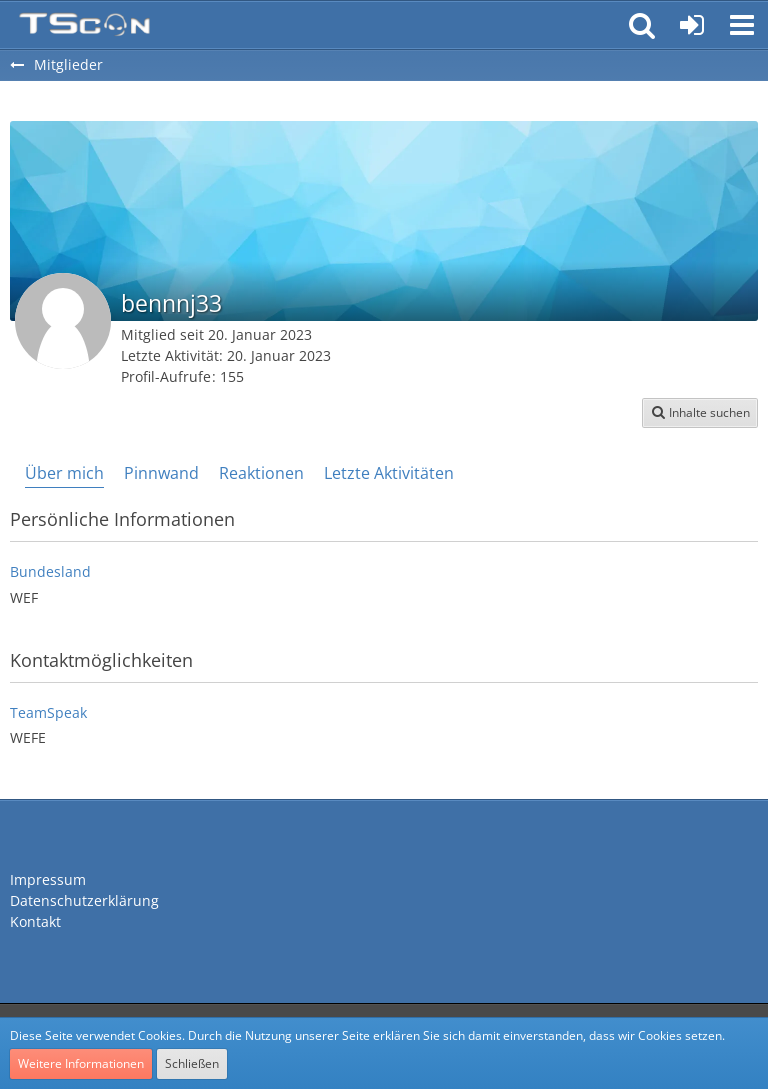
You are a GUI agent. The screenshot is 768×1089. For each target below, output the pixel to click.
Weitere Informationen (81, 1063)
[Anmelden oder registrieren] (692, 25)
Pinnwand (161, 473)
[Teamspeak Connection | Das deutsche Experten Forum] (84, 25)
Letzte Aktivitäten (389, 473)
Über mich (64, 473)
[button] (742, 25)
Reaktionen (261, 473)
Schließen (192, 1063)
